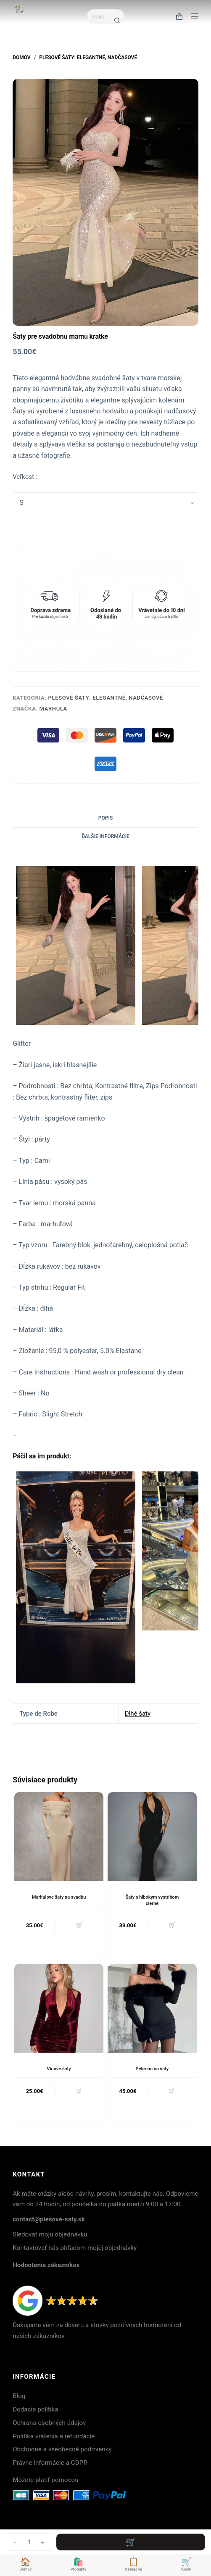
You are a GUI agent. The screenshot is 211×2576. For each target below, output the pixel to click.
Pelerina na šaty (152, 2069)
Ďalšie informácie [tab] (105, 836)
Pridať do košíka (130, 2542)
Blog (19, 2396)
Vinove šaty (59, 2069)
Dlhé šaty (137, 1713)
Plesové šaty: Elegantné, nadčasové (106, 698)
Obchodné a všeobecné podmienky (62, 2449)
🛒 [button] (79, 1925)
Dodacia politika (35, 2409)
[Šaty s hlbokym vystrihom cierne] (152, 1836)
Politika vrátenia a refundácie (54, 2436)
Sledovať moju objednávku (50, 2234)
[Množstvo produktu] (29, 2542)
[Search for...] (98, 16)
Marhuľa (53, 708)
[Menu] (194, 16)
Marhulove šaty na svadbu (59, 1897)
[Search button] (117, 20)
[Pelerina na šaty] (152, 2008)
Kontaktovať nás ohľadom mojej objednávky (75, 2248)
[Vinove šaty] (58, 2008)
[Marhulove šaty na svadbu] (58, 1836)
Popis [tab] (105, 818)
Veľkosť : (25, 477)
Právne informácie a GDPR (50, 2462)
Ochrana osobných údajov (49, 2423)
